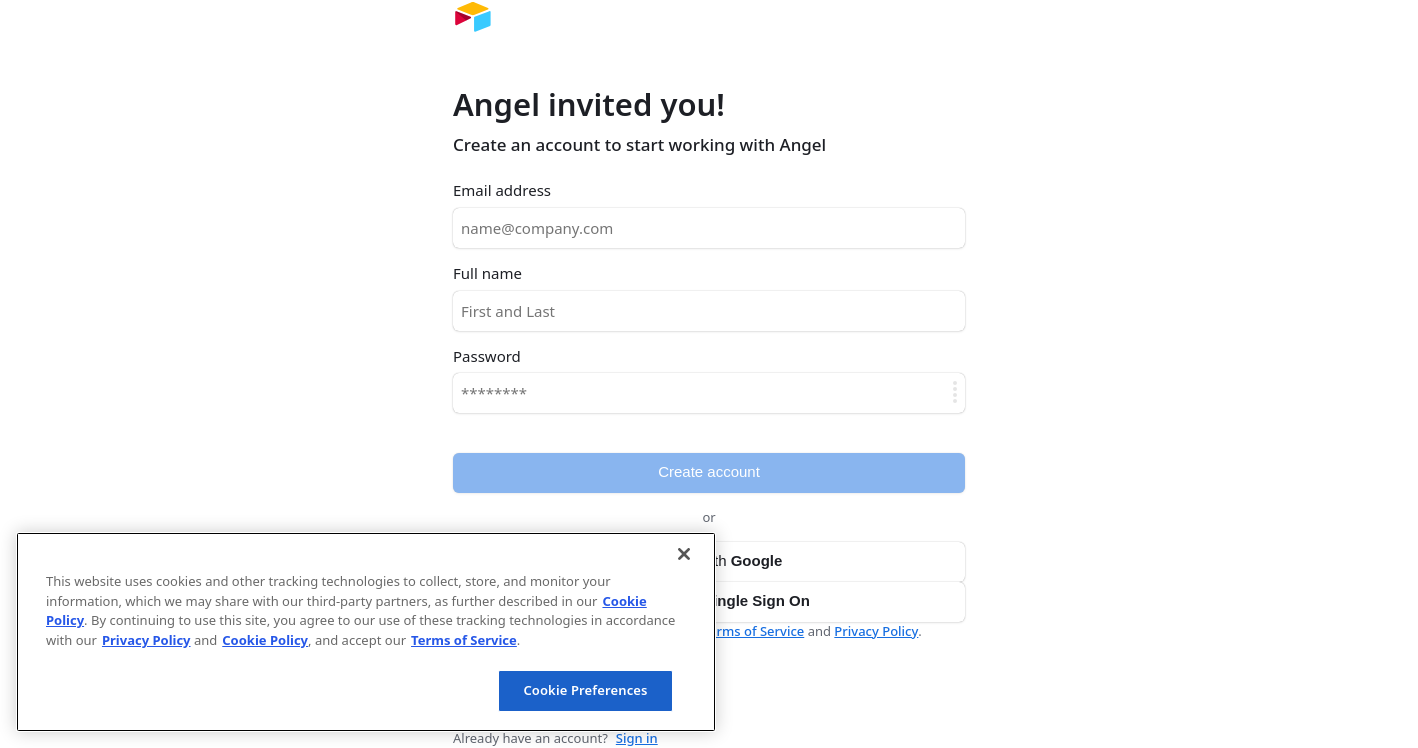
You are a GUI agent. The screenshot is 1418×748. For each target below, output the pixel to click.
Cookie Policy (265, 640)
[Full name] (709, 311)
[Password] (709, 393)
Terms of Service (754, 631)
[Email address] (709, 228)
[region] (366, 632)
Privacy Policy (876, 631)
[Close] (684, 554)
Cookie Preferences (585, 690)
